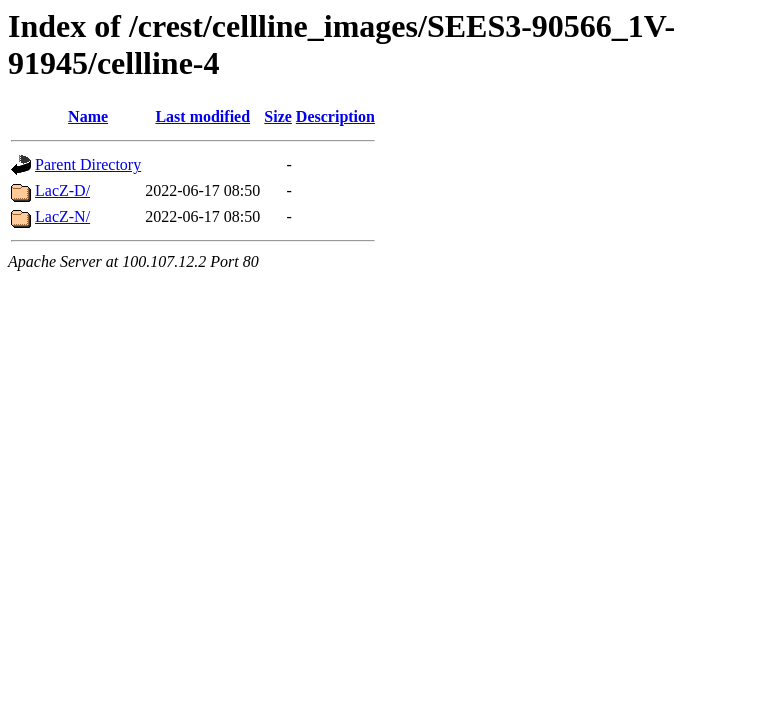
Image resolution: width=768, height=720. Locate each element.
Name (88, 116)
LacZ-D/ (62, 190)
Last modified (202, 116)
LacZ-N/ (62, 216)
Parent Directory (88, 164)
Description (335, 116)
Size (278, 116)
